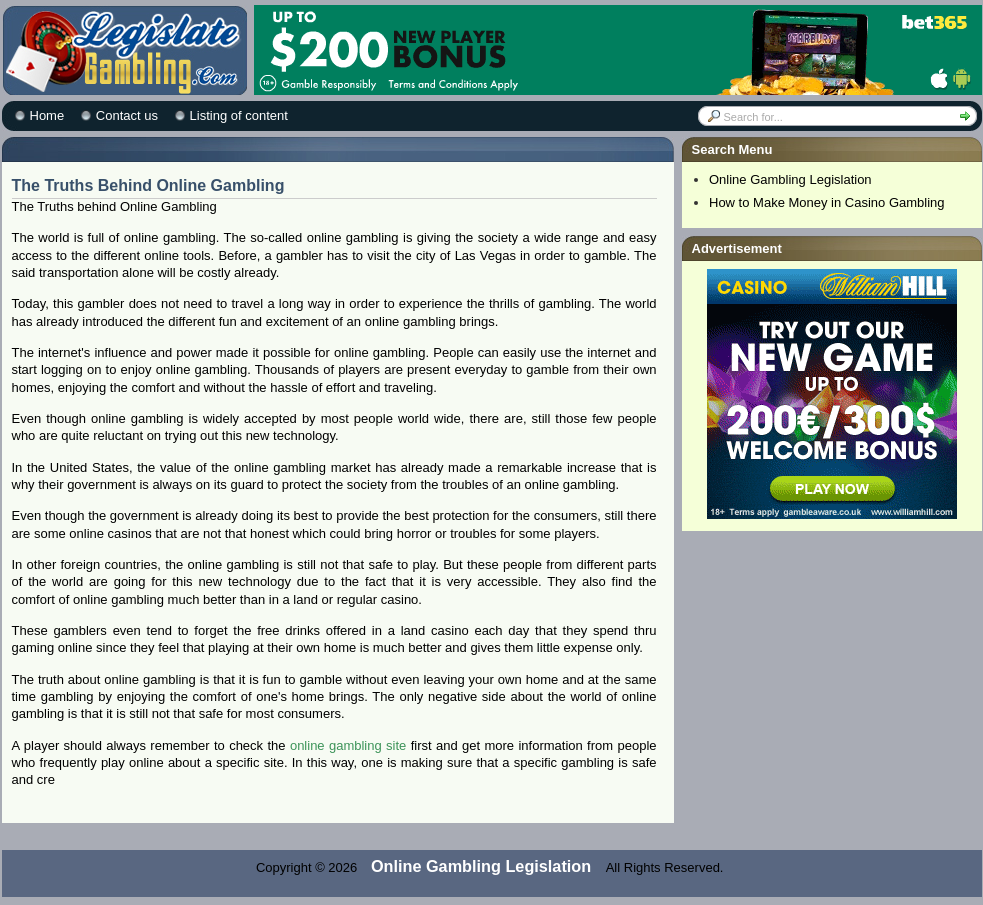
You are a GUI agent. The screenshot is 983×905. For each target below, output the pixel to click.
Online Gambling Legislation (790, 179)
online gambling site (348, 745)
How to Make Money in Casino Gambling (827, 202)
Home (47, 115)
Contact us (127, 115)
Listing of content (239, 115)
